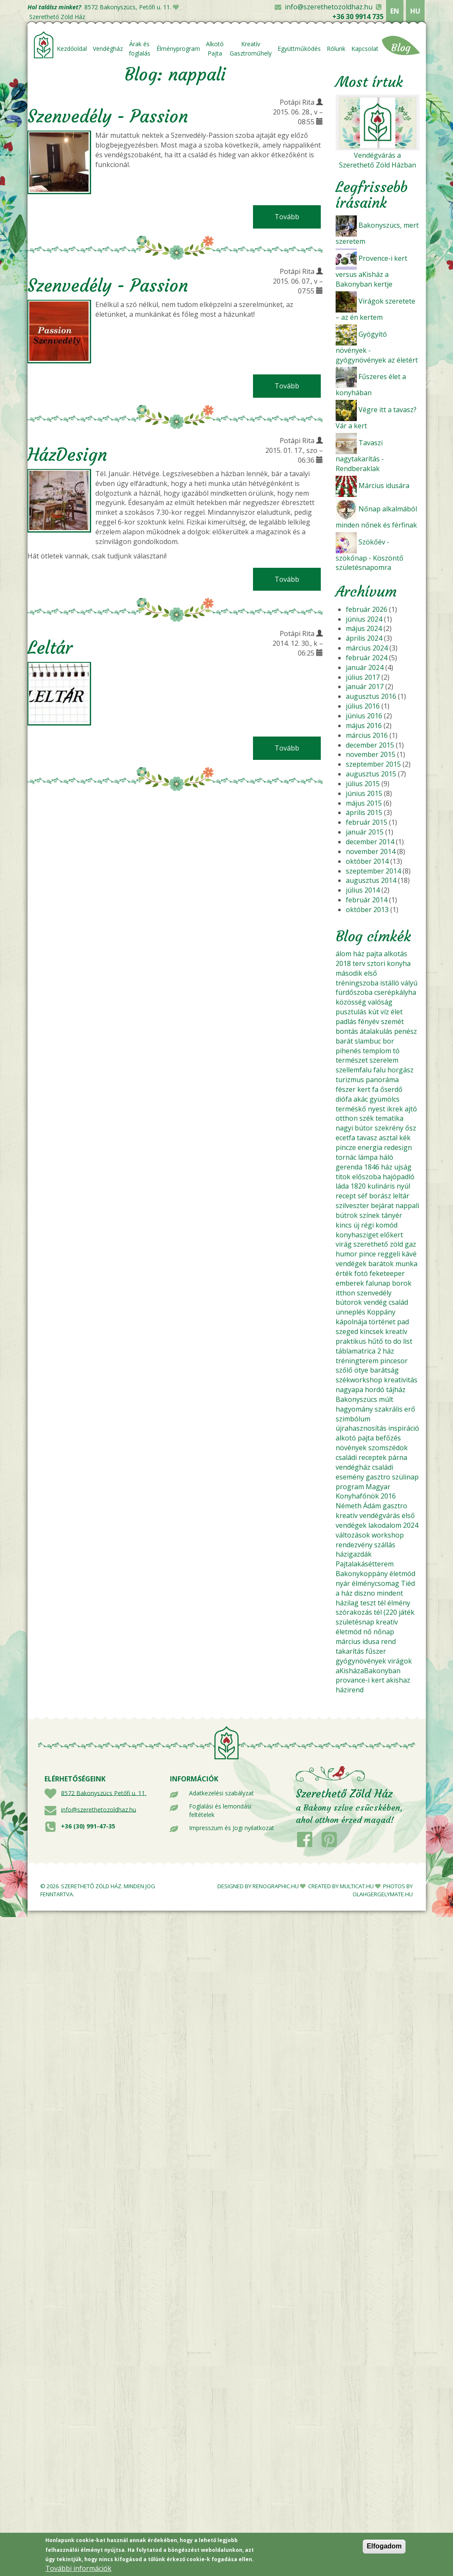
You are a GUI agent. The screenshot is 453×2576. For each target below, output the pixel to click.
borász (380, 1195)
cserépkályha (395, 992)
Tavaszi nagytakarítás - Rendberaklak (360, 455)
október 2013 (367, 909)
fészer (346, 1089)
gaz (410, 1244)
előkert (391, 1234)
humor (346, 1254)
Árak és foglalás (139, 48)
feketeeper (387, 1273)
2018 (343, 963)
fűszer (376, 1651)
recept (346, 1195)
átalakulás (376, 1031)
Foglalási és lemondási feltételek (220, 1810)
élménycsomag (375, 1583)
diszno (364, 1593)
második (349, 973)
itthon (345, 1293)
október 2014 (367, 861)
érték (344, 1273)
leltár (401, 1195)
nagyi (344, 1128)
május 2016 (364, 725)
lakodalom (384, 1525)
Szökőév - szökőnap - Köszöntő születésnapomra (369, 554)
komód (386, 1225)
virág (344, 1244)
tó (396, 1050)
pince (367, 1254)
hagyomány (354, 1409)
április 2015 (364, 812)
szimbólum (353, 1418)
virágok (400, 1661)
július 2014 (363, 890)
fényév (368, 1021)
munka (406, 1263)
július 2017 (363, 677)
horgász (400, 1069)
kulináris (381, 1186)
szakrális (389, 1409)
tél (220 (385, 1612)
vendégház (353, 1467)
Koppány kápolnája (365, 1316)
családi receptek (361, 1457)
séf (362, 1195)
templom (377, 1050)
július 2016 (363, 706)
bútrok (347, 1215)
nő (367, 1631)
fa (375, 1089)
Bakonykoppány (362, 1573)
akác (360, 1099)
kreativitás (400, 1379)
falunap (378, 1283)
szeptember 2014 (373, 871)
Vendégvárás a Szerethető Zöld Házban (377, 160)
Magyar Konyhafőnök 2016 (366, 1491)
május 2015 (364, 803)
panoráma (382, 1079)
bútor (364, 1128)
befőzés (388, 1438)
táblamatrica (355, 1351)
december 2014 (370, 841)
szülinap (405, 1477)
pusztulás (351, 1011)
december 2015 (370, 745)
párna (397, 1457)
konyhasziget (357, 1234)
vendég (375, 1302)
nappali (407, 1205)
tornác (346, 1157)
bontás (347, 1031)
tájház (396, 1389)
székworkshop (359, 1379)
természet (352, 1060)
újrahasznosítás (361, 1428)
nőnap (383, 1631)
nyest (376, 1109)
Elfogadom (384, 2546)
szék (366, 1118)
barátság (384, 1370)
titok (343, 1176)
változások (353, 1535)
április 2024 (364, 638)
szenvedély (374, 1293)
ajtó (411, 1109)
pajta (374, 953)
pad (403, 1321)
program (350, 1486)
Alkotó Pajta (215, 48)
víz (385, 1011)
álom (343, 953)
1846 (371, 1167)
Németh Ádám (358, 1505)
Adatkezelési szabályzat (221, 1793)
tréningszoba (357, 983)
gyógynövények (361, 1661)
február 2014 (366, 899)
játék (406, 1612)
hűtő (375, 1341)
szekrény (389, 1128)
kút (373, 1011)
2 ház (385, 1351)
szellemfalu (354, 1069)
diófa (344, 1099)
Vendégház (108, 49)
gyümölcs (385, 1099)
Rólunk (336, 49)
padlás (346, 1021)
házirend (350, 1689)
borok (401, 1283)
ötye (361, 1370)
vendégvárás (379, 1515)
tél (382, 1603)
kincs (344, 1225)
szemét (392, 1021)
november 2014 (370, 851)
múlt (386, 1399)
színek (369, 1215)
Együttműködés (299, 49)
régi (367, 1225)
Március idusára (384, 485)
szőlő (344, 1370)
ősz (410, 1128)
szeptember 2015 (373, 764)
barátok (381, 1263)
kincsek (372, 1331)
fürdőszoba (354, 992)
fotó (361, 1273)
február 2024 (366, 657)
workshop (388, 1535)
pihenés (348, 1050)
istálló (389, 983)
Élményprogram (178, 49)
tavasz (367, 1137)
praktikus (351, 1341)
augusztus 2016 (371, 696)
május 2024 (364, 628)
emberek (350, 1283)
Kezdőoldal (72, 49)
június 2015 (364, 793)
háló (386, 1157)
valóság (380, 1002)
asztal (388, 1137)
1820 (358, 1186)
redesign (398, 1147)
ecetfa (345, 1137)
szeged (347, 1331)
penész (405, 1031)
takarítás (350, 1651)
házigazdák (354, 1554)
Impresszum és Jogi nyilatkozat (231, 1828)
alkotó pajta (355, 1438)
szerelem (384, 1060)
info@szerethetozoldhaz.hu (328, 6)
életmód (402, 1573)
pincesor (394, 1360)
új (356, 1225)
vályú (409, 983)
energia (370, 1147)
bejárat (382, 1205)
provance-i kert (360, 1680)
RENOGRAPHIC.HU (276, 1886)
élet (397, 1011)
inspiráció (403, 1428)
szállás (384, 1544)
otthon (347, 1118)
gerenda (349, 1167)
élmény (398, 1603)
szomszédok (388, 1447)
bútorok (349, 1302)
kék (405, 1137)
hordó (374, 1389)
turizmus (350, 1079)
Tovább (298, 216)
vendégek (351, 1263)
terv (359, 963)
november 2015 (370, 754)
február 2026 (366, 609)
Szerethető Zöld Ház (57, 17)
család (398, 1302)
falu (379, 1069)
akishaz (398, 1680)
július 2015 (363, 783)
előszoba (366, 1176)
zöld (396, 1244)
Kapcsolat (364, 49)
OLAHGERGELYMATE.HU (383, 1894)
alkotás (395, 953)
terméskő (351, 1109)
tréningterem (357, 1360)
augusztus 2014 (371, 880)
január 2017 (365, 686)
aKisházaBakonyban (368, 1670)
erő (409, 1409)
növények (351, 1447)
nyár (343, 1583)
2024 (410, 1525)
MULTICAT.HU (357, 1886)
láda (342, 1186)
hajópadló (398, 1176)
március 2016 (367, 735)
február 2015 (366, 822)
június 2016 (364, 715)
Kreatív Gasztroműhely (251, 48)
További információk (78, 2568)
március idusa (357, 1641)
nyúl (403, 1186)
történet (382, 1321)
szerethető (370, 1244)
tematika (389, 1118)
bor (388, 1041)
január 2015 (365, 832)
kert (363, 1089)
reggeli (389, 1254)
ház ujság (396, 1167)
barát (344, 1041)
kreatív (396, 1331)
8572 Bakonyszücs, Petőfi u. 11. (127, 7)
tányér (391, 1215)
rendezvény (354, 1544)
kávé (409, 1254)
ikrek (395, 1109)
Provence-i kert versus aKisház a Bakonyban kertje (371, 271)
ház (358, 953)
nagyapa (349, 1389)
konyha (399, 963)
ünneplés (350, 1312)
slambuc (368, 1041)
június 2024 (364, 619)
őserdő (391, 1089)
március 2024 (367, 648)
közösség (351, 1002)
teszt (368, 1603)
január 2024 (365, 667)
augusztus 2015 (371, 774)
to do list (398, 1341)
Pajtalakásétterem (365, 1563)
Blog (401, 48)
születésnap (355, 1622)
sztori (376, 963)
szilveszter (352, 1205)
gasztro (378, 1477)
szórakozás (354, 1612)
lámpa (368, 1157)
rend (388, 1641)
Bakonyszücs (356, 1399)
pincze (346, 1147)
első (370, 973)
